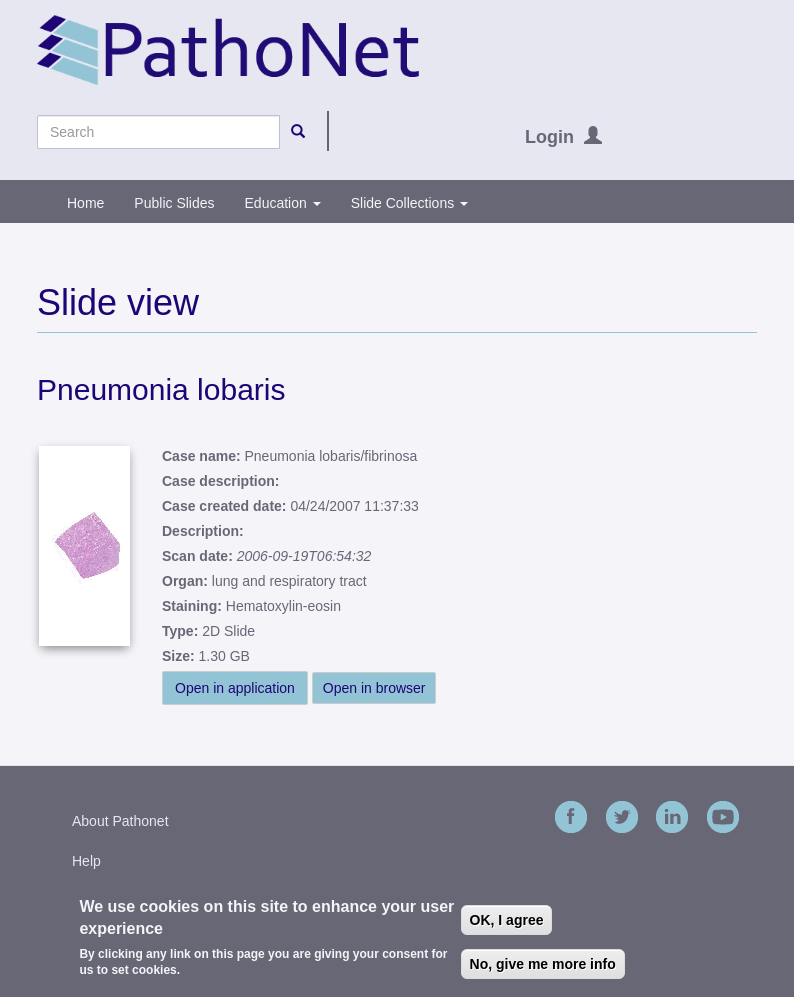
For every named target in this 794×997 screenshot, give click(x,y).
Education (283, 203)
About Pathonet (120, 821)
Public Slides (174, 203)
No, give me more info (543, 968)
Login (549, 137)
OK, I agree (507, 924)
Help (86, 861)
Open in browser (374, 688)
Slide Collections (409, 203)
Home (85, 203)
